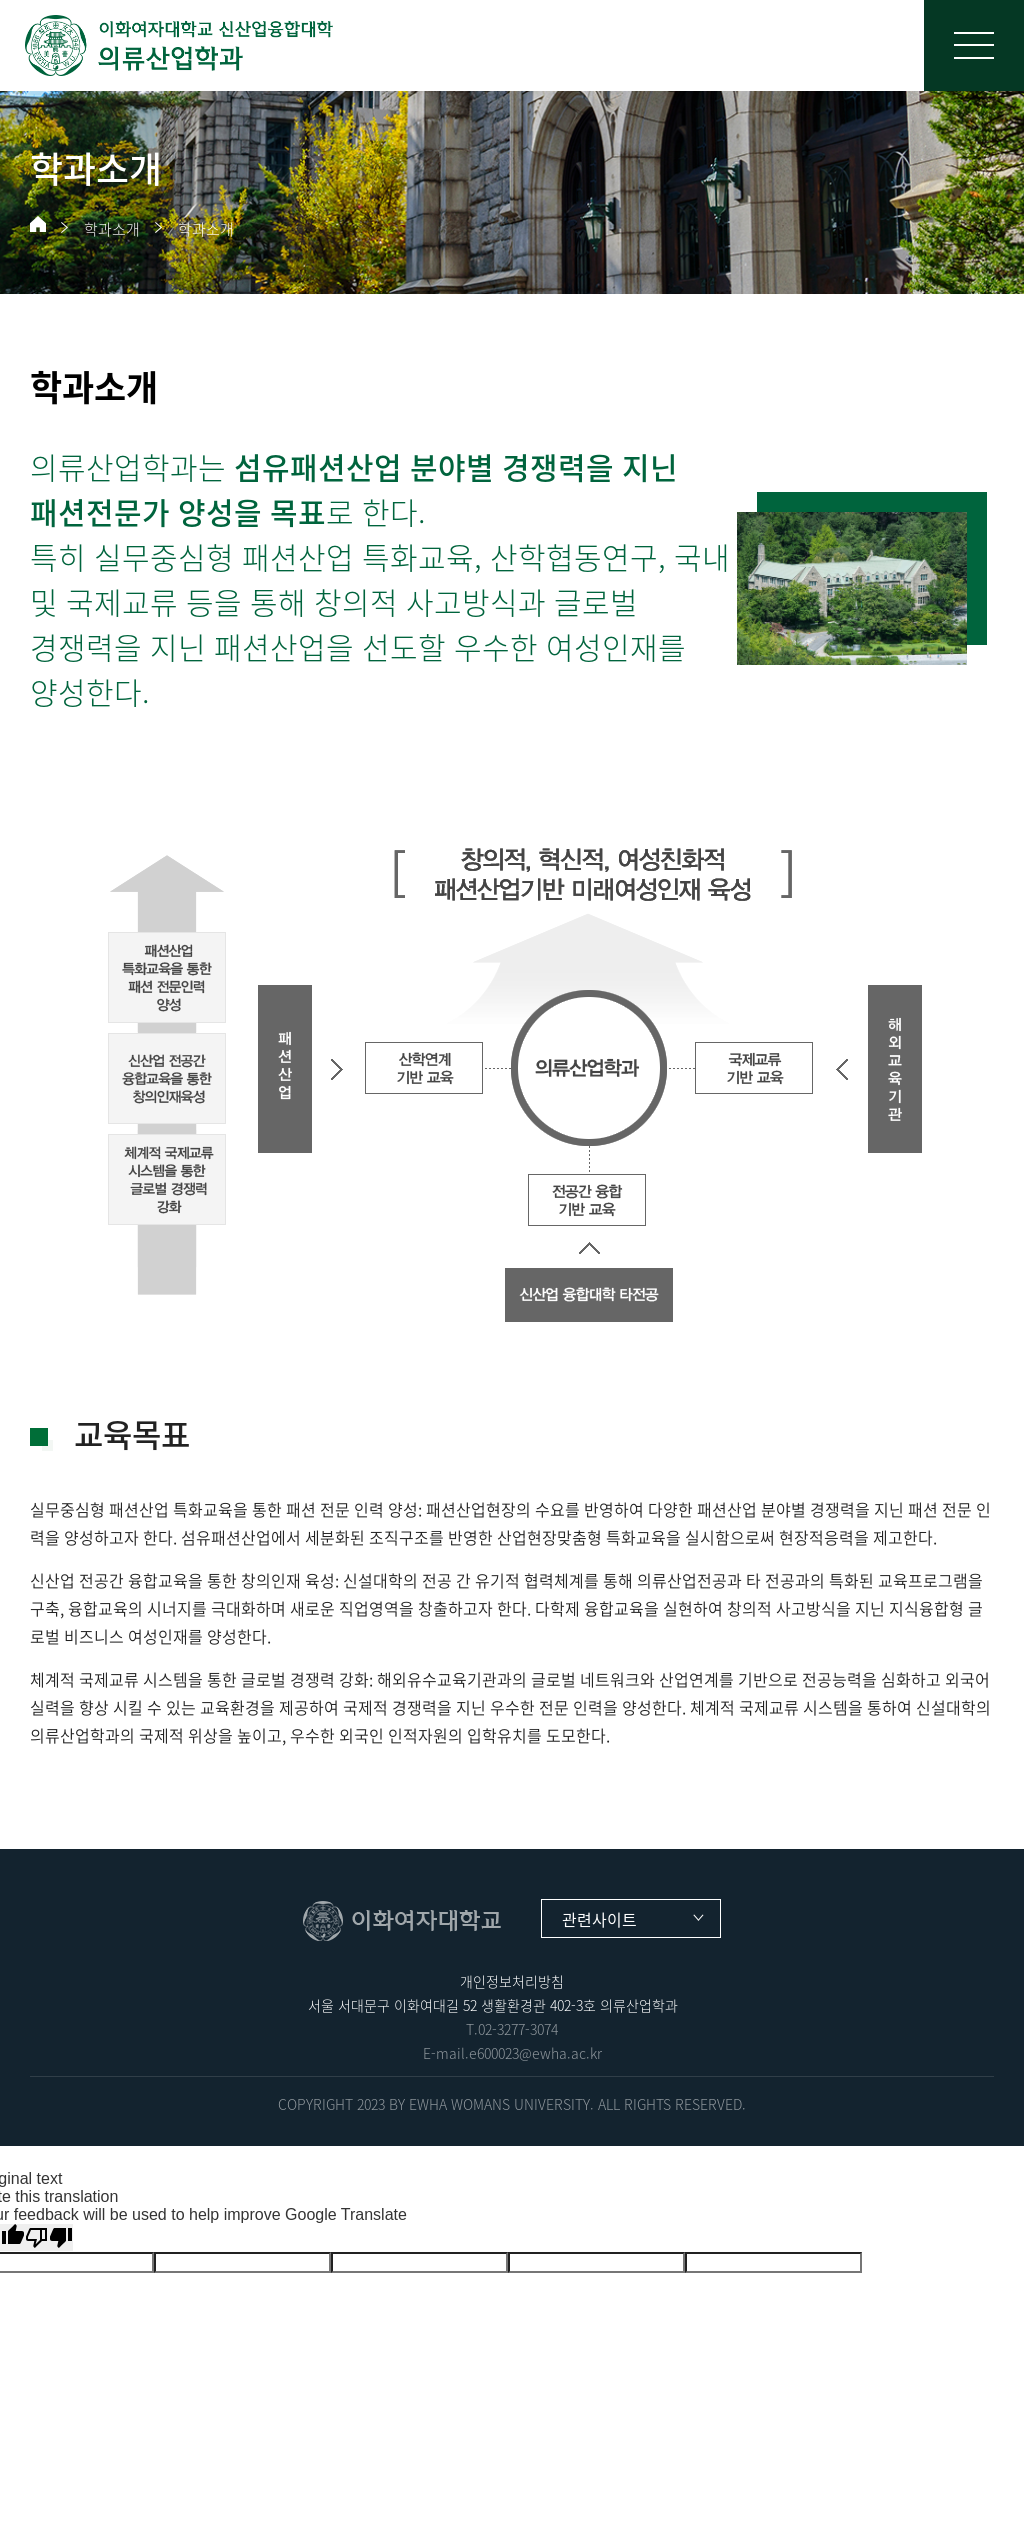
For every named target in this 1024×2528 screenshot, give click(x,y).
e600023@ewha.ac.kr (535, 2053)
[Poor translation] (49, 2237)
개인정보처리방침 (512, 1981)
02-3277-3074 (518, 2029)
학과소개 (112, 229)
